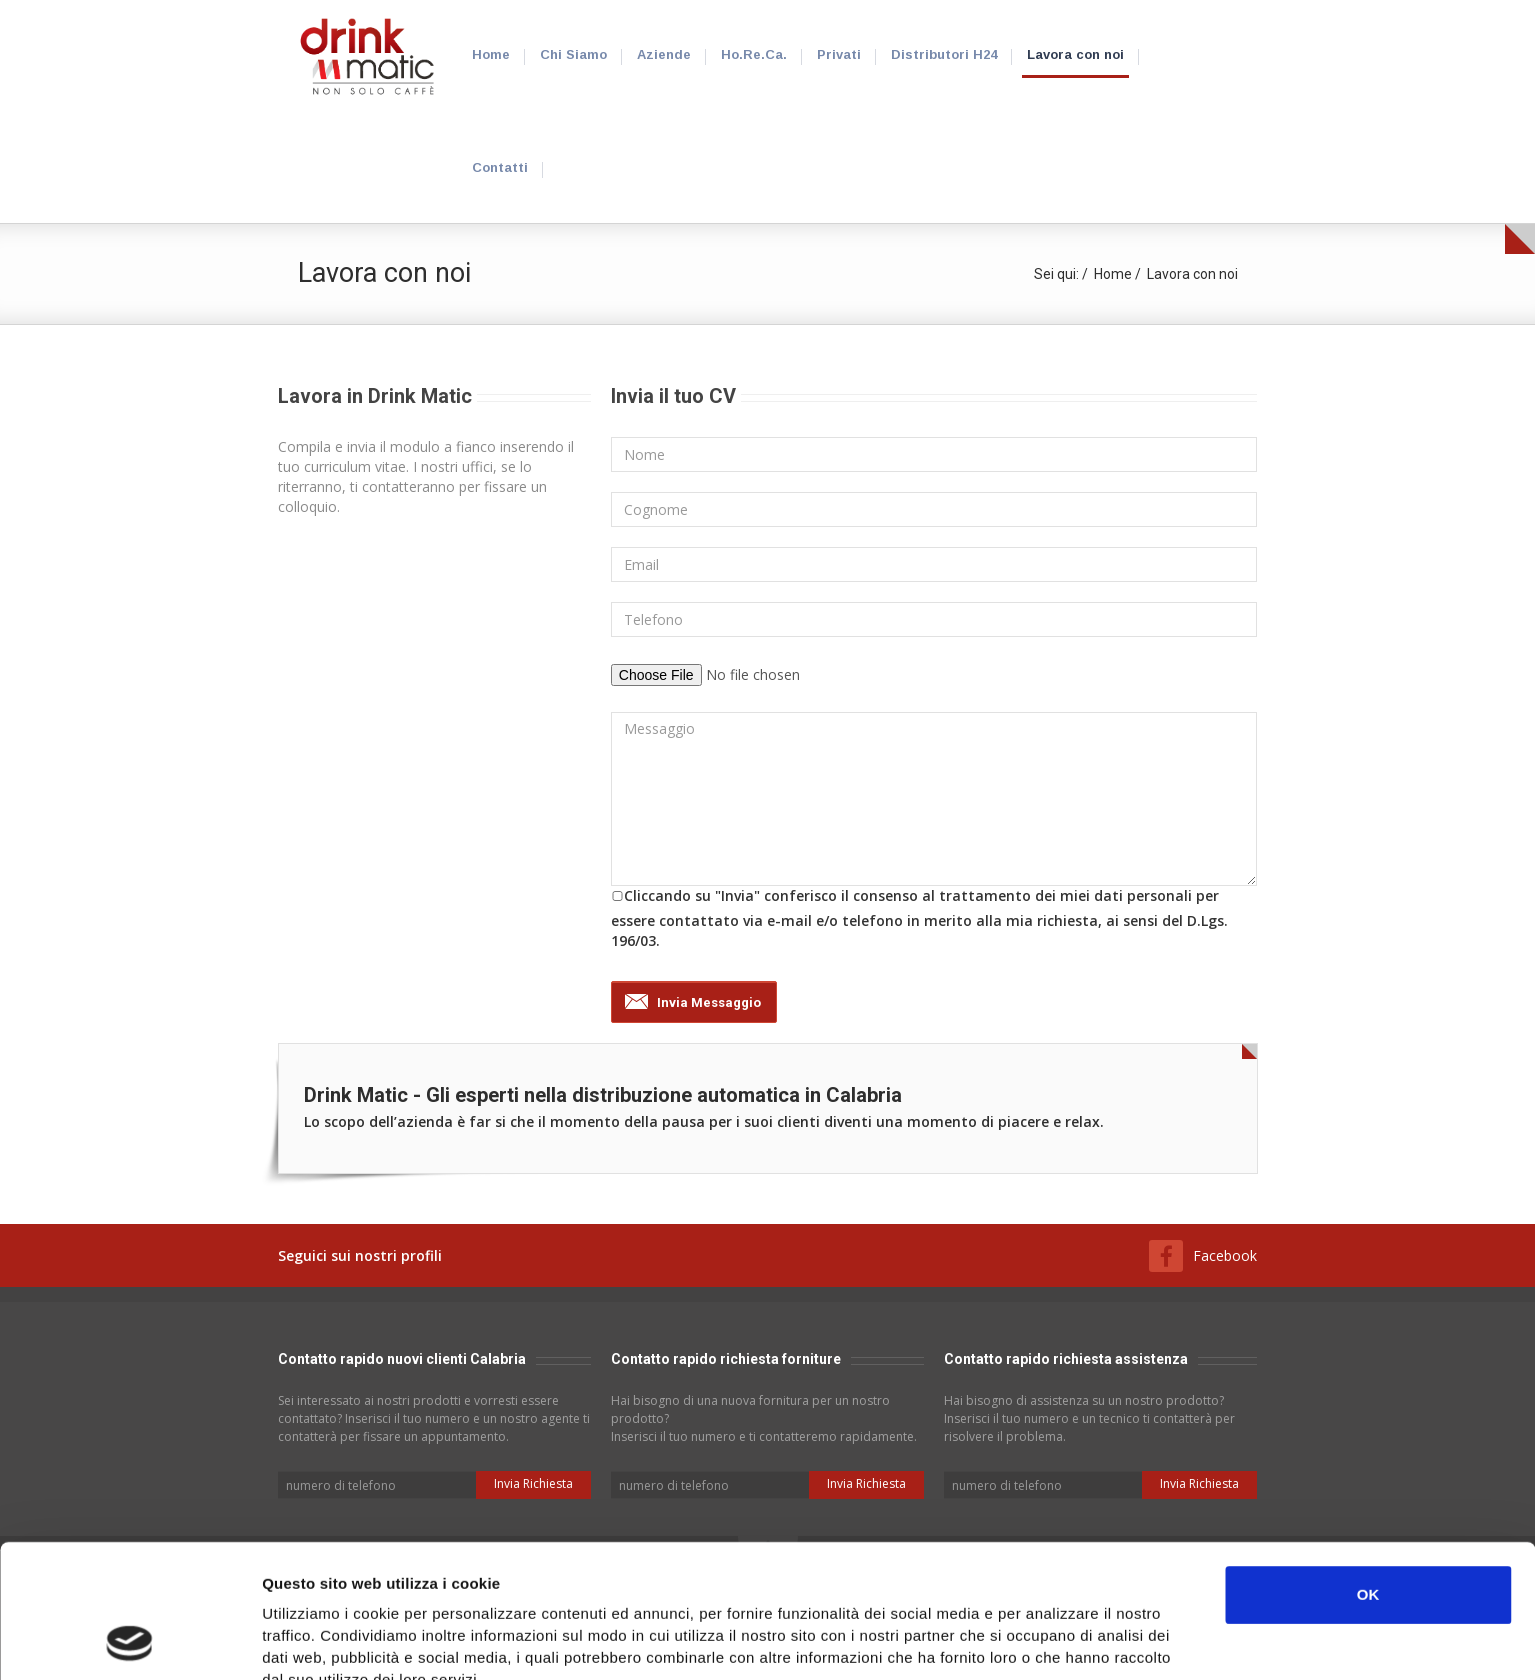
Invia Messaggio (709, 1002)
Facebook (1225, 1255)
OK (1368, 1469)
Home (1113, 274)
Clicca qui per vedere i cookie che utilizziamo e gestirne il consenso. (523, 1576)
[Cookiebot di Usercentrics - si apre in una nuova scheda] (129, 1641)
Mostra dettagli (1062, 1640)
